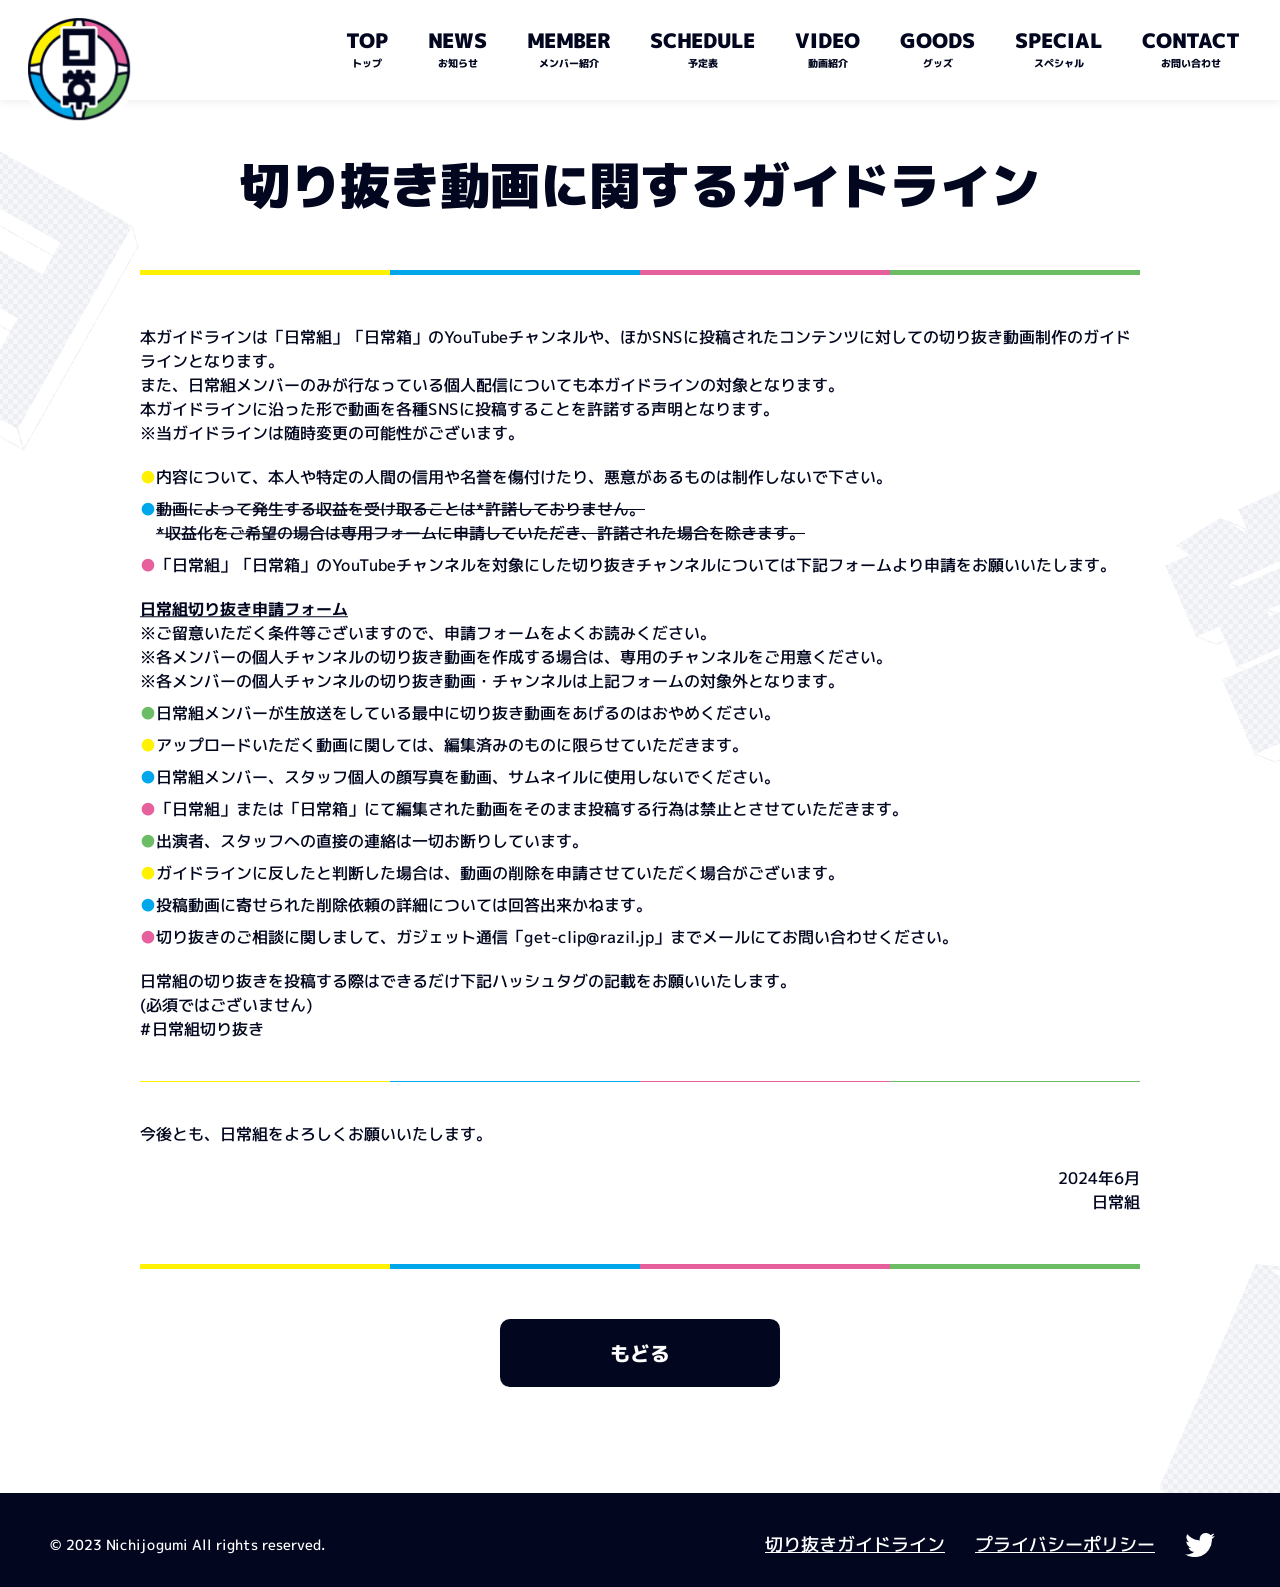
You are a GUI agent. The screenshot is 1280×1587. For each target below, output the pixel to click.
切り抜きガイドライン (855, 1545)
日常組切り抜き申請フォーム (244, 609)
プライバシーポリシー (1065, 1545)
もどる (640, 1353)
